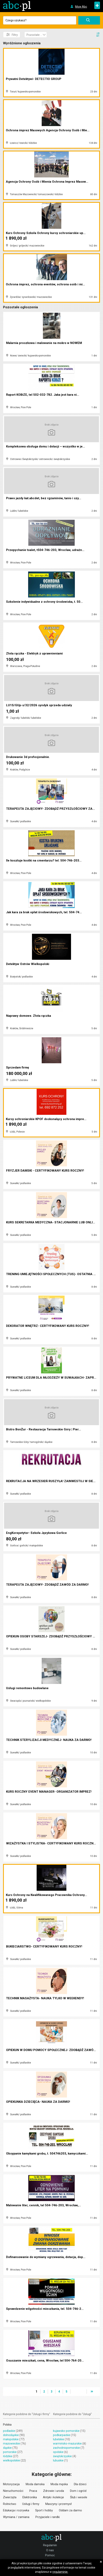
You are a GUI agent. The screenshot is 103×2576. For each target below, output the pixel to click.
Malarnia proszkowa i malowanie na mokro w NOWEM (44, 343)
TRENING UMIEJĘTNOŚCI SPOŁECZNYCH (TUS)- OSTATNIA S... (52, 1274)
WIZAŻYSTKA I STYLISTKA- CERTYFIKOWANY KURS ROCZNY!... (52, 1843)
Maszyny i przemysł (58, 2504)
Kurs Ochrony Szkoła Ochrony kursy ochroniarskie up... (46, 233)
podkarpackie (61, 2435)
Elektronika (29, 2497)
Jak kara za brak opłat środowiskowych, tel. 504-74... (44, 912)
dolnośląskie (11, 2435)
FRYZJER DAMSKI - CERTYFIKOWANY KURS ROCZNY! (45, 1170)
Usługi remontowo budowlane (27, 1688)
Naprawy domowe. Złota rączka (28, 1016)
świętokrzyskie (62, 2456)
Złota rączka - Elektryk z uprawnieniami (34, 653)
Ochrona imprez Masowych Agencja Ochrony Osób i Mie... (47, 130)
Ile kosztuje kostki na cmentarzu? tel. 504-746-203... (44, 860)
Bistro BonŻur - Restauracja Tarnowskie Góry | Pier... (43, 1429)
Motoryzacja (11, 2484)
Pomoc (50, 2555)
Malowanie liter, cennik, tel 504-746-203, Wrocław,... (43, 2205)
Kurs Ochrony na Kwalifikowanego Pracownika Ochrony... (46, 1895)
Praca (33, 2491)
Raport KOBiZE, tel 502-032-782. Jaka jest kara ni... (42, 395)
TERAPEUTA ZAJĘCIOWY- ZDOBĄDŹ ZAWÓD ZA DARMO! (47, 1584)
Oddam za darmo (70, 2510)
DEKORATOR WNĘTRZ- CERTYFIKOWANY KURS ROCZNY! (47, 1326)
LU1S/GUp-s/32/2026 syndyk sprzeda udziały (39, 705)
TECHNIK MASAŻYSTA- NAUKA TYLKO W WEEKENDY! (45, 1998)
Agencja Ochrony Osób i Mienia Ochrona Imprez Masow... (47, 181)
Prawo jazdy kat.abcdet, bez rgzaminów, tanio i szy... (43, 498)
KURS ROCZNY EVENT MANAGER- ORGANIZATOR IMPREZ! (48, 1791)
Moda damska (35, 2484)
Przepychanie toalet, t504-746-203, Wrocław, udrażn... (45, 550)
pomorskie (10, 2452)
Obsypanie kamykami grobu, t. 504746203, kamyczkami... (47, 2153)
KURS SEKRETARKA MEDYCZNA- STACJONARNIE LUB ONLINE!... (53, 1222)
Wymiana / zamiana (16, 2517)
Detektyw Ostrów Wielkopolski (27, 964)
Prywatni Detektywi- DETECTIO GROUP (33, 79)
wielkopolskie (11, 2460)
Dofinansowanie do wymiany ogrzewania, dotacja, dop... (45, 2257)
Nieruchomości (13, 2491)
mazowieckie (11, 2443)
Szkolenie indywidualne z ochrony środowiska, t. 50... (44, 602)
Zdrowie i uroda (53, 2491)
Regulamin (50, 2545)
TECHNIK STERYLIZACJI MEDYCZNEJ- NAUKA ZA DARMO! (48, 1740)
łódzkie (7, 2456)
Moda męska (59, 2484)
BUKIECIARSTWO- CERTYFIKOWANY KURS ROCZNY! (44, 1946)
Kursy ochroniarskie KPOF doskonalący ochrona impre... (46, 1119)
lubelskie (58, 2439)
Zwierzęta (9, 2497)
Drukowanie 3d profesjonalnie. (28, 757)
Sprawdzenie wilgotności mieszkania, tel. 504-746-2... (45, 2309)
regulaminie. (60, 2571)
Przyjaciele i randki (47, 2517)
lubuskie (58, 2460)
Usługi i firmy (30, 2504)
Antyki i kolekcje (53, 2497)
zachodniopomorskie (66, 2447)
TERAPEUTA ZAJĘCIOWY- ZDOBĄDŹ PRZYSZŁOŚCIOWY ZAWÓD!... (54, 809)
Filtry (12, 34)
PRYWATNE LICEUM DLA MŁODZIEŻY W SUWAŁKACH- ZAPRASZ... (54, 1377)
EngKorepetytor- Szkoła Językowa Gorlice (36, 1533)
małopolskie (11, 2439)
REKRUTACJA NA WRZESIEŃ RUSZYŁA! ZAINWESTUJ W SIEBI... (52, 1481)
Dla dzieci (80, 2484)
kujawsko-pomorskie (66, 2430)
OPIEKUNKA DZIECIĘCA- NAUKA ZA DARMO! (38, 2102)
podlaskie (9, 2430)
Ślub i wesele (78, 2497)
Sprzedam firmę (17, 1067)
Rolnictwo (9, 2504)
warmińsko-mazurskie (67, 2443)
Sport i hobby (44, 2510)
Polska (7, 2424)
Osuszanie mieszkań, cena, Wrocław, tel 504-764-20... (45, 2360)
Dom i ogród (78, 2491)
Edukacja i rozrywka (16, 2510)
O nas (50, 2550)
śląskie (7, 2447)
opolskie (58, 2452)
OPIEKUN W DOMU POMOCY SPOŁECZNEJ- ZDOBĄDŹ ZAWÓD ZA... (54, 2050)
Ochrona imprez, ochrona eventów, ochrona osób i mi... (45, 284)
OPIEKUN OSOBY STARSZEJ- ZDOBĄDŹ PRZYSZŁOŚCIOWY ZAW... (54, 1636)
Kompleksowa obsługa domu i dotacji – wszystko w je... (45, 446)
